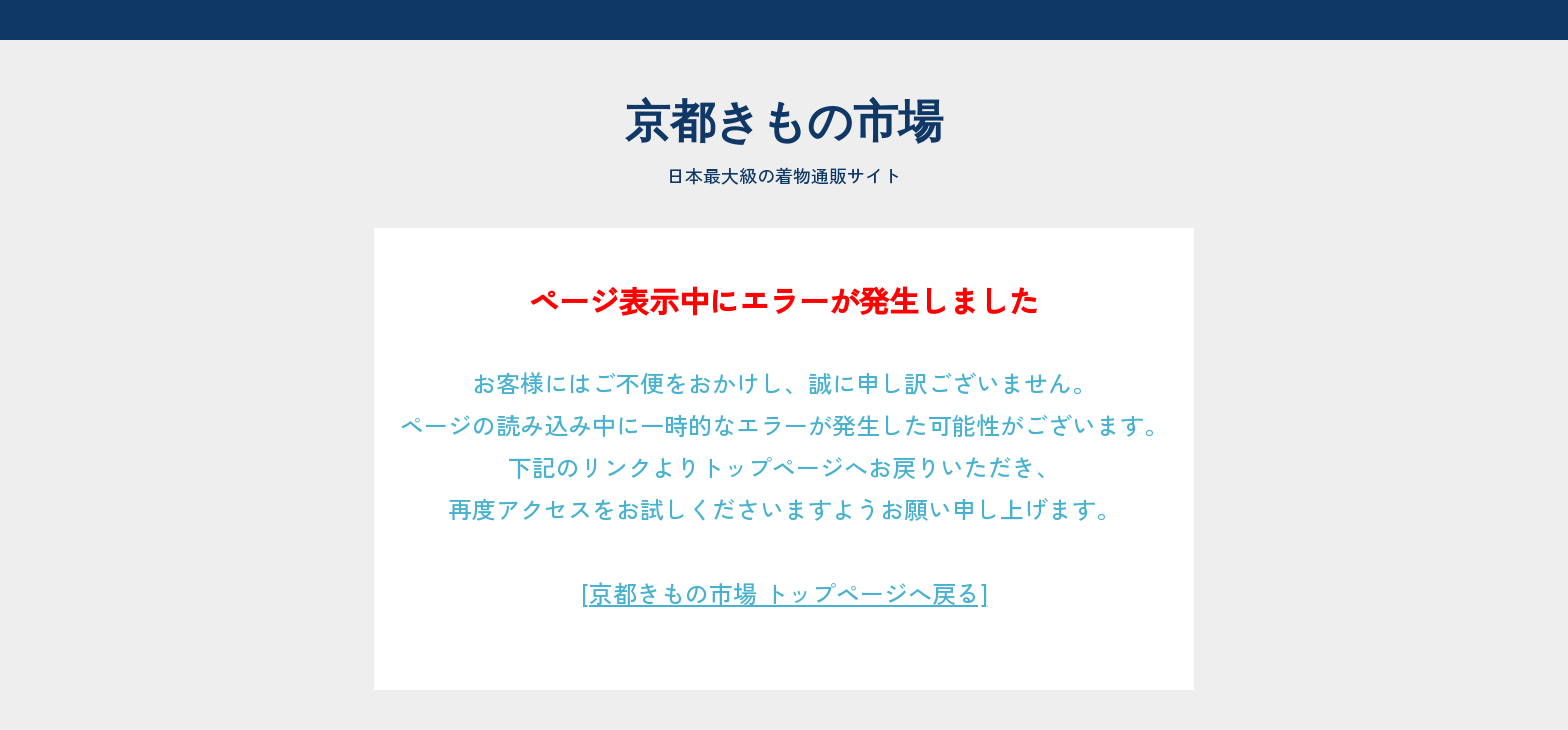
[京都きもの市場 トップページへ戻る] (784, 592)
